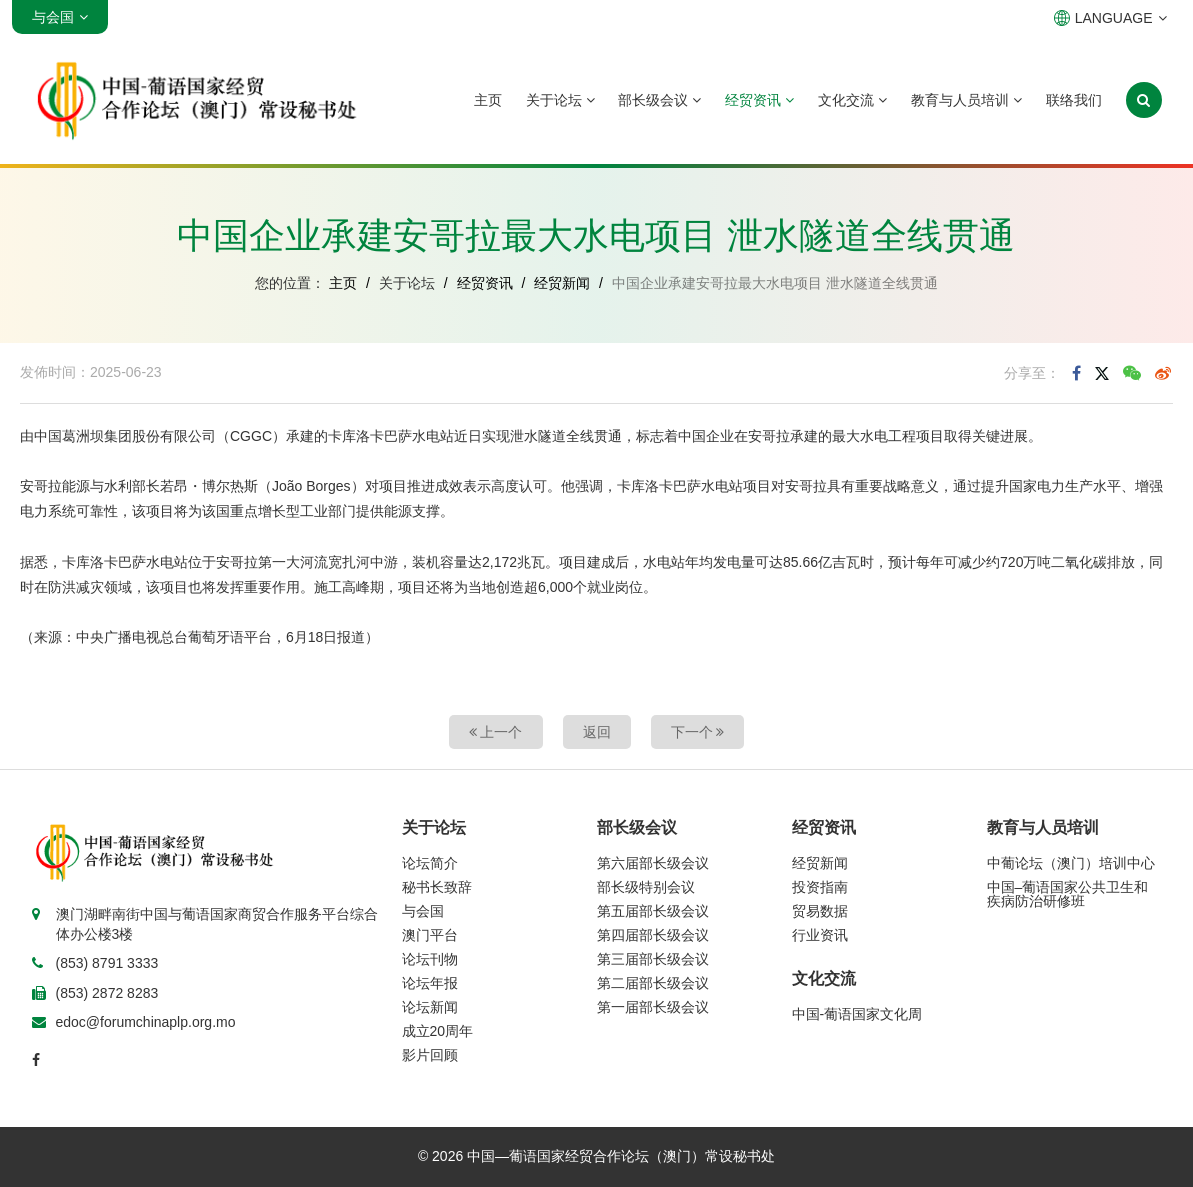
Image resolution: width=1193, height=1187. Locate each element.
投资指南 (820, 887)
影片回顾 (430, 1055)
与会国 (423, 911)
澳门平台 (430, 935)
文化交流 (852, 100)
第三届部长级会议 (653, 959)
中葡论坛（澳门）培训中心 (1071, 863)
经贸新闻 (562, 283)
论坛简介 (430, 863)
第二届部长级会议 (653, 983)
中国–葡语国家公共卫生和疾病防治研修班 (1068, 894)
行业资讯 (820, 935)
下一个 (698, 732)
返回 (597, 732)
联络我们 (1074, 100)
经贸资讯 (759, 100)
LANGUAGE (1110, 18)
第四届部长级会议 (653, 935)
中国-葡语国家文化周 (857, 1014)
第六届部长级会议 (653, 863)
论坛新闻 (430, 1007)
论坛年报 (430, 983)
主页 (488, 100)
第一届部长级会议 (653, 1007)
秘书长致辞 (437, 887)
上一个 (496, 732)
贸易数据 (820, 911)
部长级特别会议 (646, 887)
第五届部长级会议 (653, 911)
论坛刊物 (430, 959)
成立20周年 (438, 1031)
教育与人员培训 (966, 100)
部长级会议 (659, 100)
